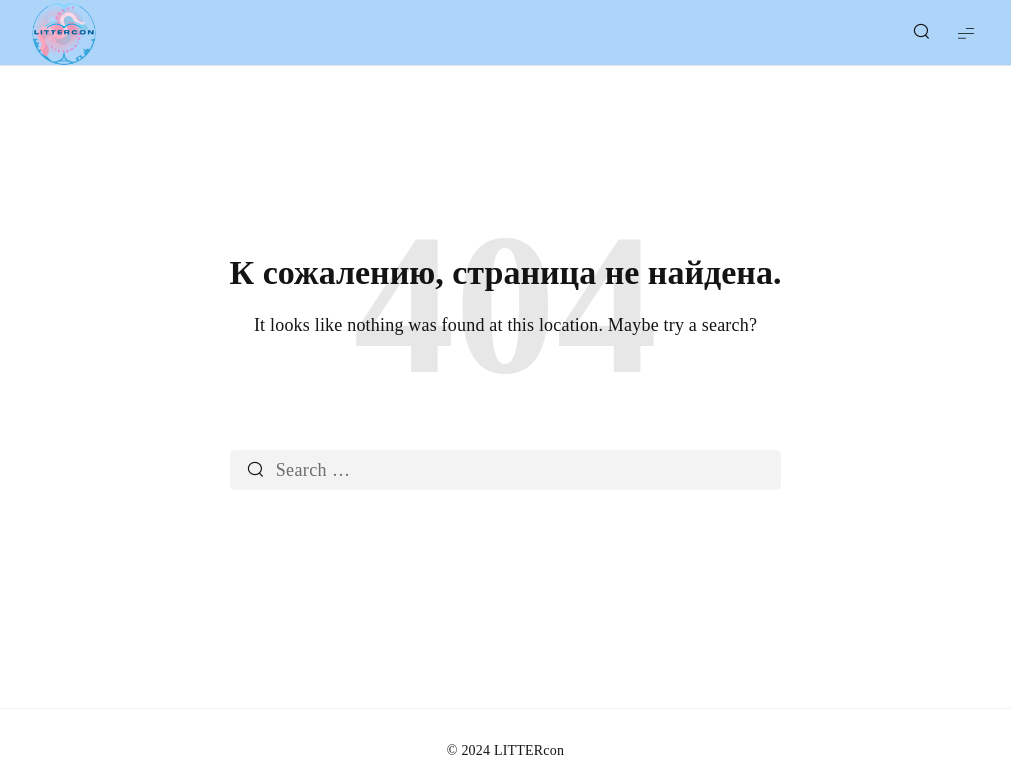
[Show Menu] (966, 32)
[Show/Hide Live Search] (921, 33)
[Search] (255, 470)
